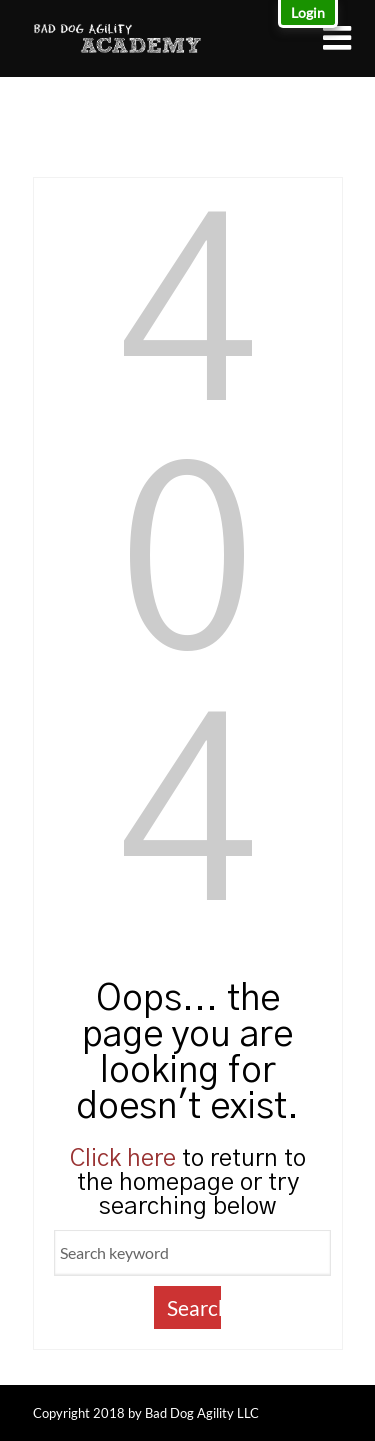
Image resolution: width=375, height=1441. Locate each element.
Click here (123, 1159)
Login (308, 12)
